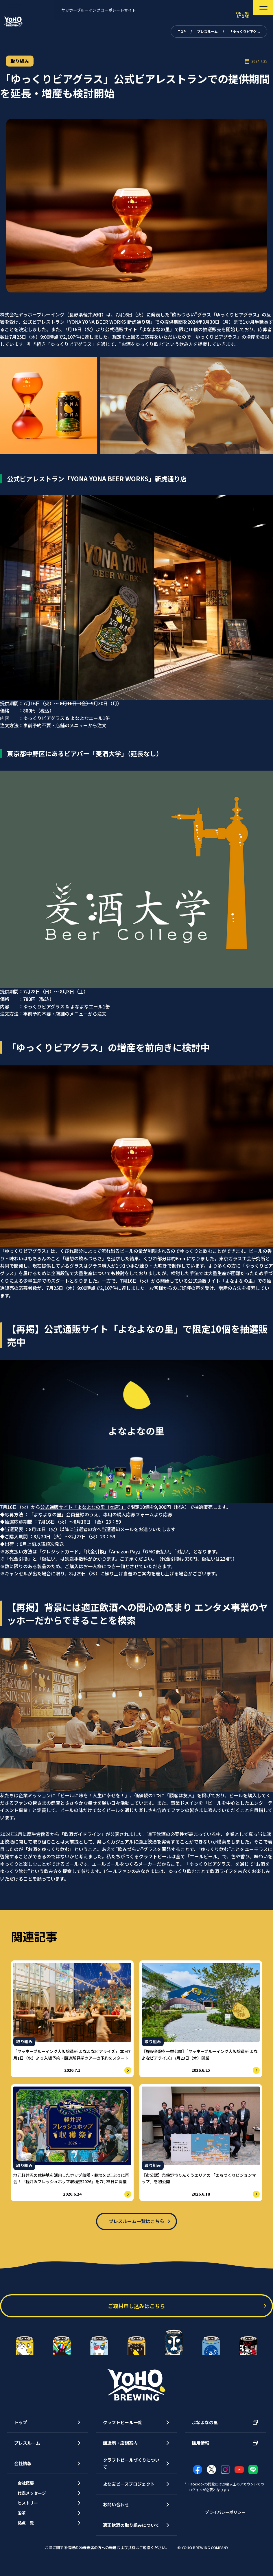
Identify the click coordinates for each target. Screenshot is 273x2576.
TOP (182, 31)
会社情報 (23, 2471)
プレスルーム (207, 31)
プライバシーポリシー (225, 2519)
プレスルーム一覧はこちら (136, 2224)
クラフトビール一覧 (122, 2430)
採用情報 (200, 2451)
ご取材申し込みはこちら (136, 2313)
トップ (20, 2430)
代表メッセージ (36, 2505)
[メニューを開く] (255, 10)
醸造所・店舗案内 (120, 2451)
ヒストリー (32, 2517)
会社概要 (29, 2492)
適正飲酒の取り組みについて (131, 2533)
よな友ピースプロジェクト (129, 2492)
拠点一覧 (29, 2543)
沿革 (25, 2530)
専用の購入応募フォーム (128, 1514)
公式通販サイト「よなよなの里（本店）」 (83, 1506)
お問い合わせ (116, 2512)
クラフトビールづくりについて (131, 2471)
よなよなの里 (205, 2430)
